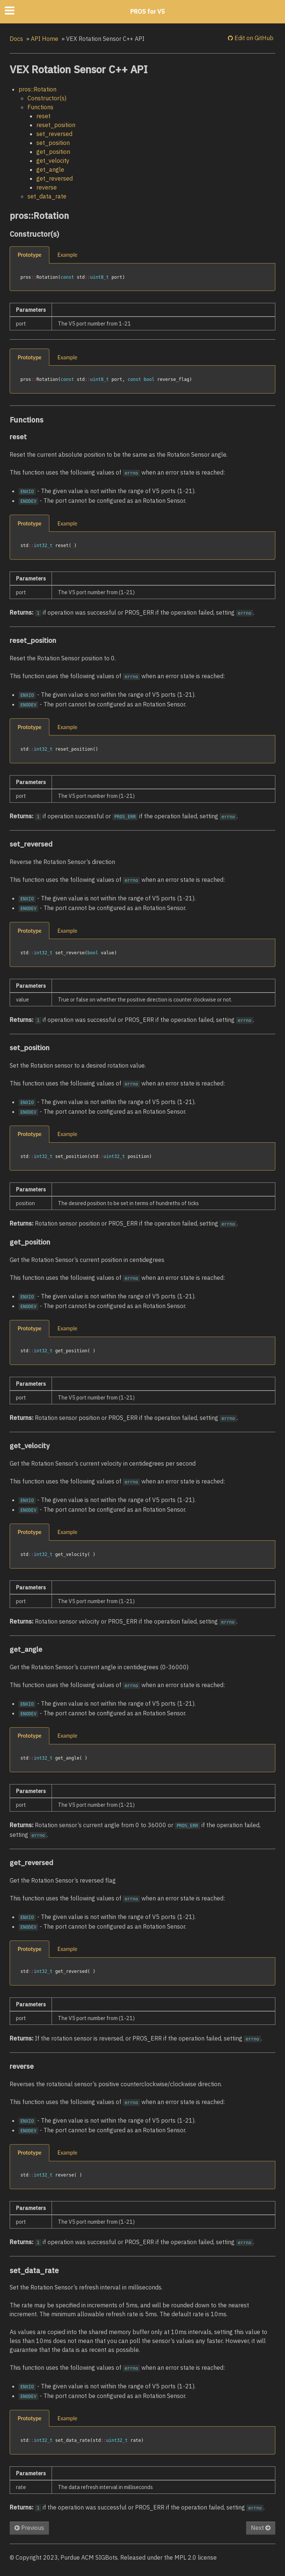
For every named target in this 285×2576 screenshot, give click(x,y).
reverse (46, 187)
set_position (53, 142)
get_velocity (52, 160)
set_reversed (54, 133)
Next (261, 2527)
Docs (16, 38)
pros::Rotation (37, 89)
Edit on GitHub (253, 38)
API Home (44, 38)
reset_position (55, 125)
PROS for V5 (147, 11)
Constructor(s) (46, 98)
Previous (29, 2527)
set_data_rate (46, 196)
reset (43, 116)
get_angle (50, 169)
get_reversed (54, 178)
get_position (53, 151)
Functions (40, 107)
